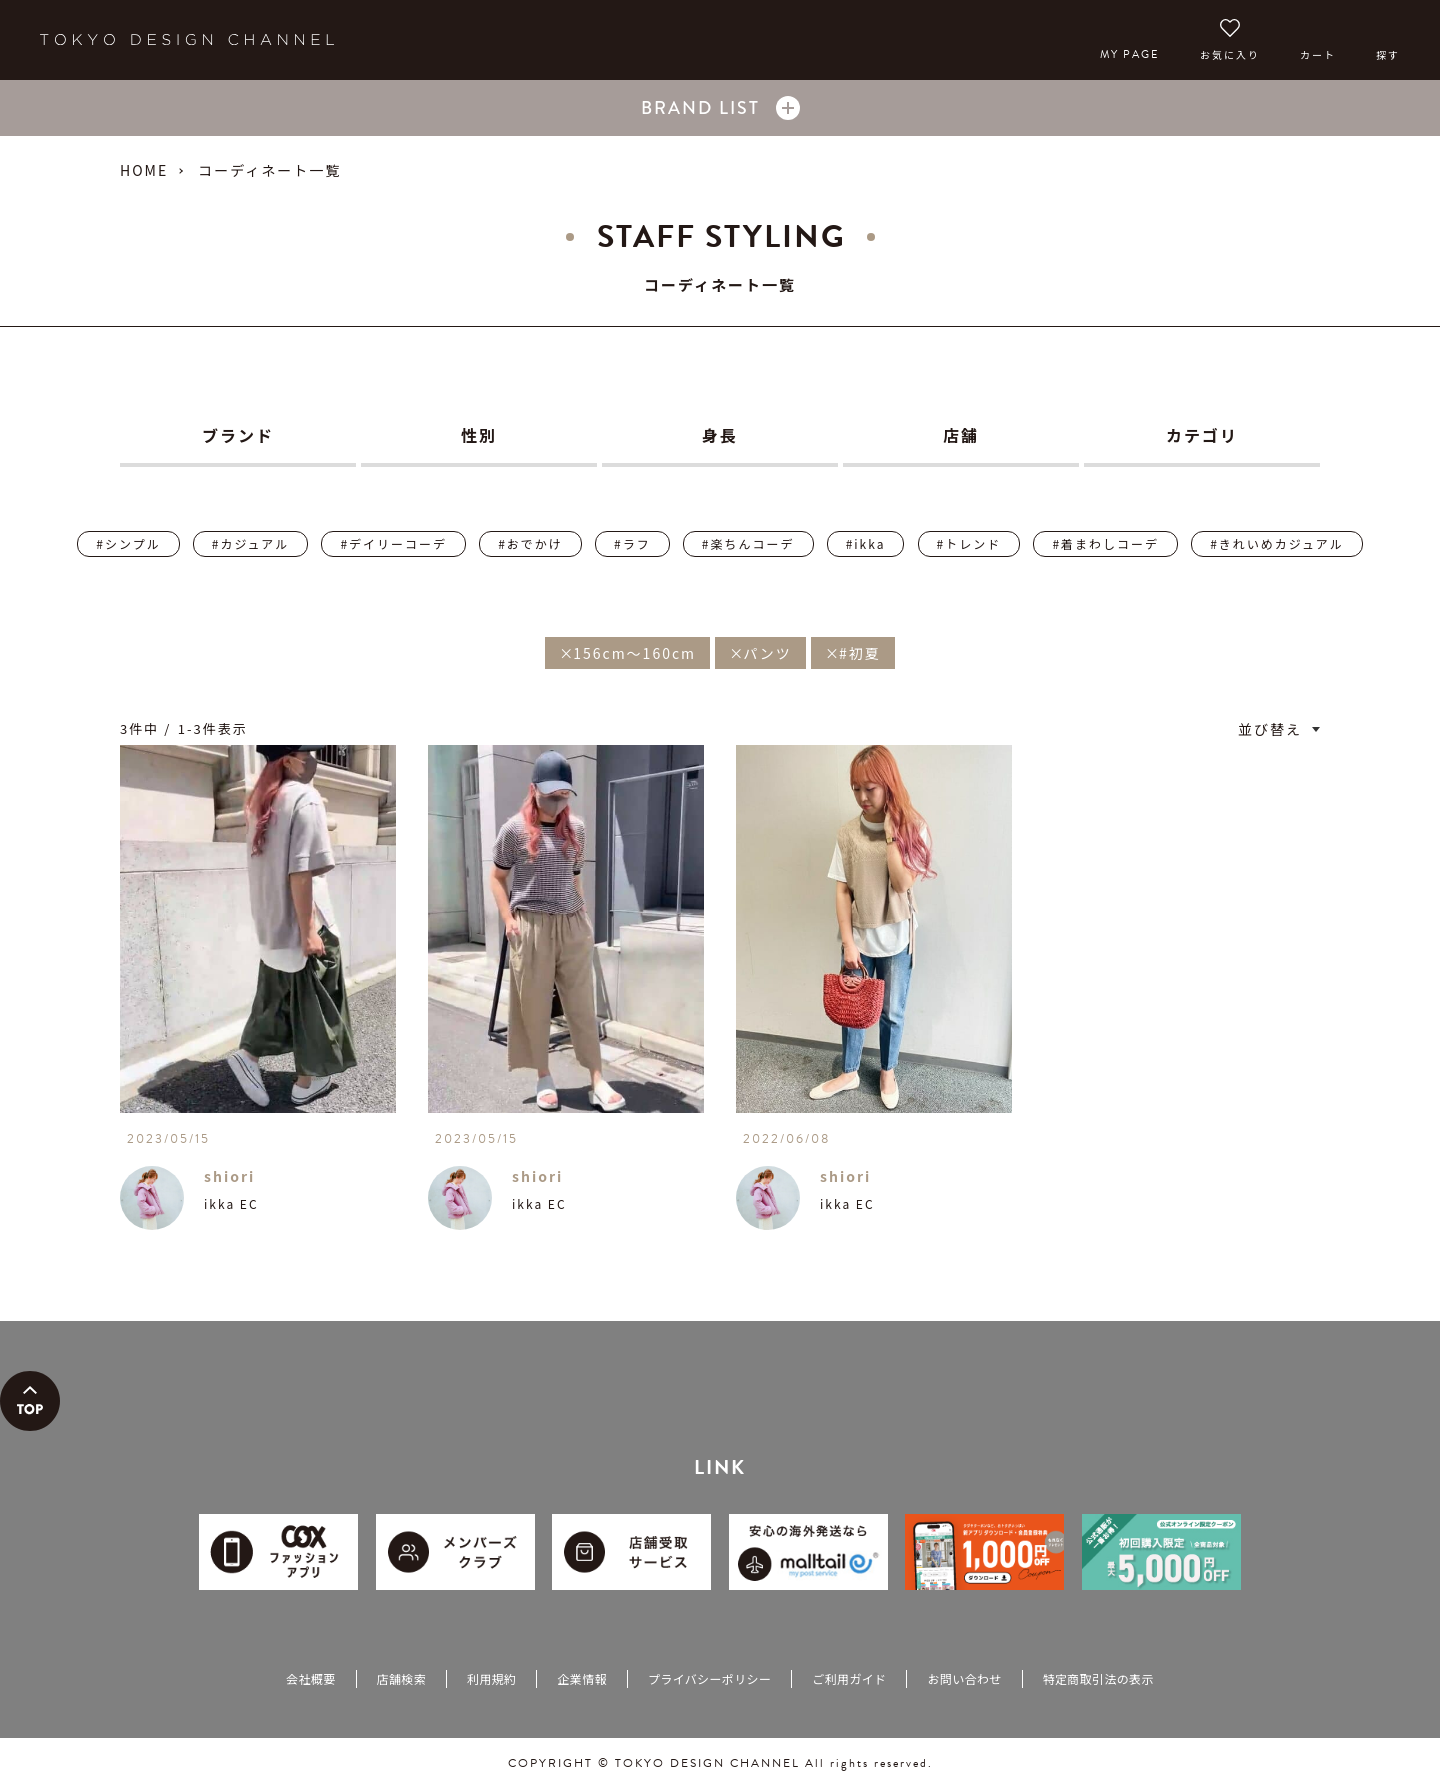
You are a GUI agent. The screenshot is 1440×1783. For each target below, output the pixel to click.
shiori (229, 1176)
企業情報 (581, 1678)
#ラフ (632, 543)
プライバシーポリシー (709, 1678)
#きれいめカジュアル (1276, 543)
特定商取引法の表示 (1098, 1678)
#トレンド (969, 543)
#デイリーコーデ (393, 543)
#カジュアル (250, 543)
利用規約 (491, 1678)
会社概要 (310, 1678)
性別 (479, 435)
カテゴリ (1202, 435)
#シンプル (128, 543)
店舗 (961, 435)
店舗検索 (401, 1678)
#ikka (866, 543)
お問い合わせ (964, 1678)
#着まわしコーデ (1105, 543)
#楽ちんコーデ (748, 543)
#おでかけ (530, 543)
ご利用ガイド (849, 1678)
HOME (144, 170)
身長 (720, 435)
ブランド (238, 435)
